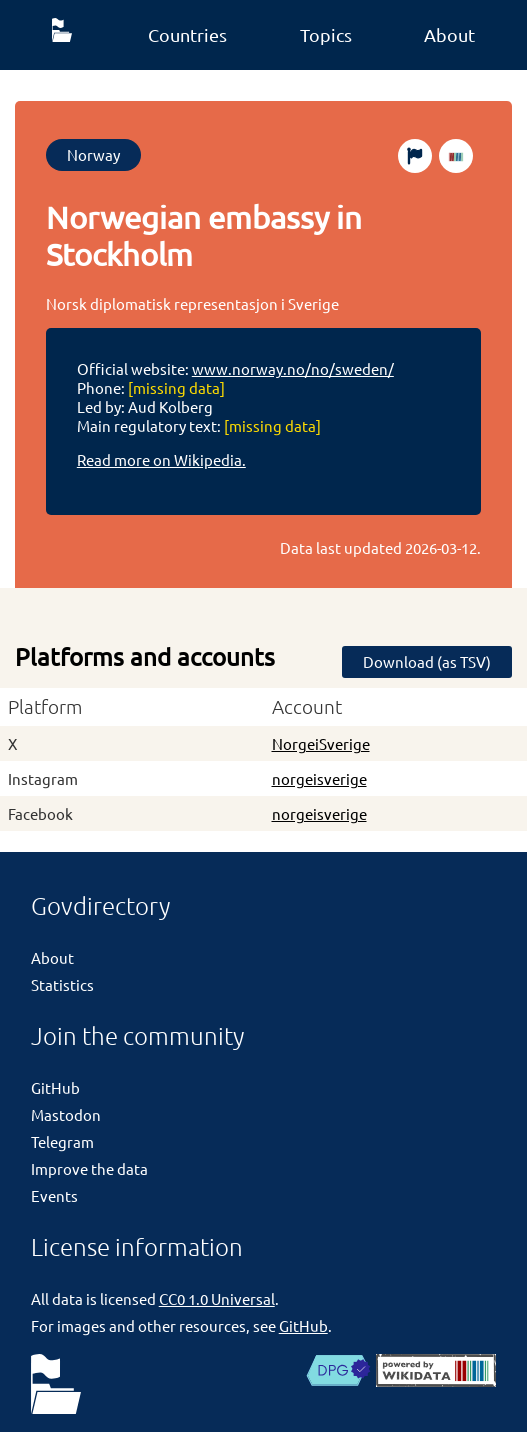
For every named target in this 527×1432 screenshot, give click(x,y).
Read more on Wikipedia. (161, 459)
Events (54, 1195)
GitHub (55, 1087)
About (449, 34)
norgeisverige (319, 778)
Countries (187, 34)
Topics (326, 34)
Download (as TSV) (427, 661)
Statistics (62, 984)
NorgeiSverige (321, 743)
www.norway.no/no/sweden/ (293, 368)
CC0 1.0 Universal (217, 1298)
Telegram (62, 1141)
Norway (93, 154)
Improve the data (89, 1168)
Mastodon (66, 1114)
